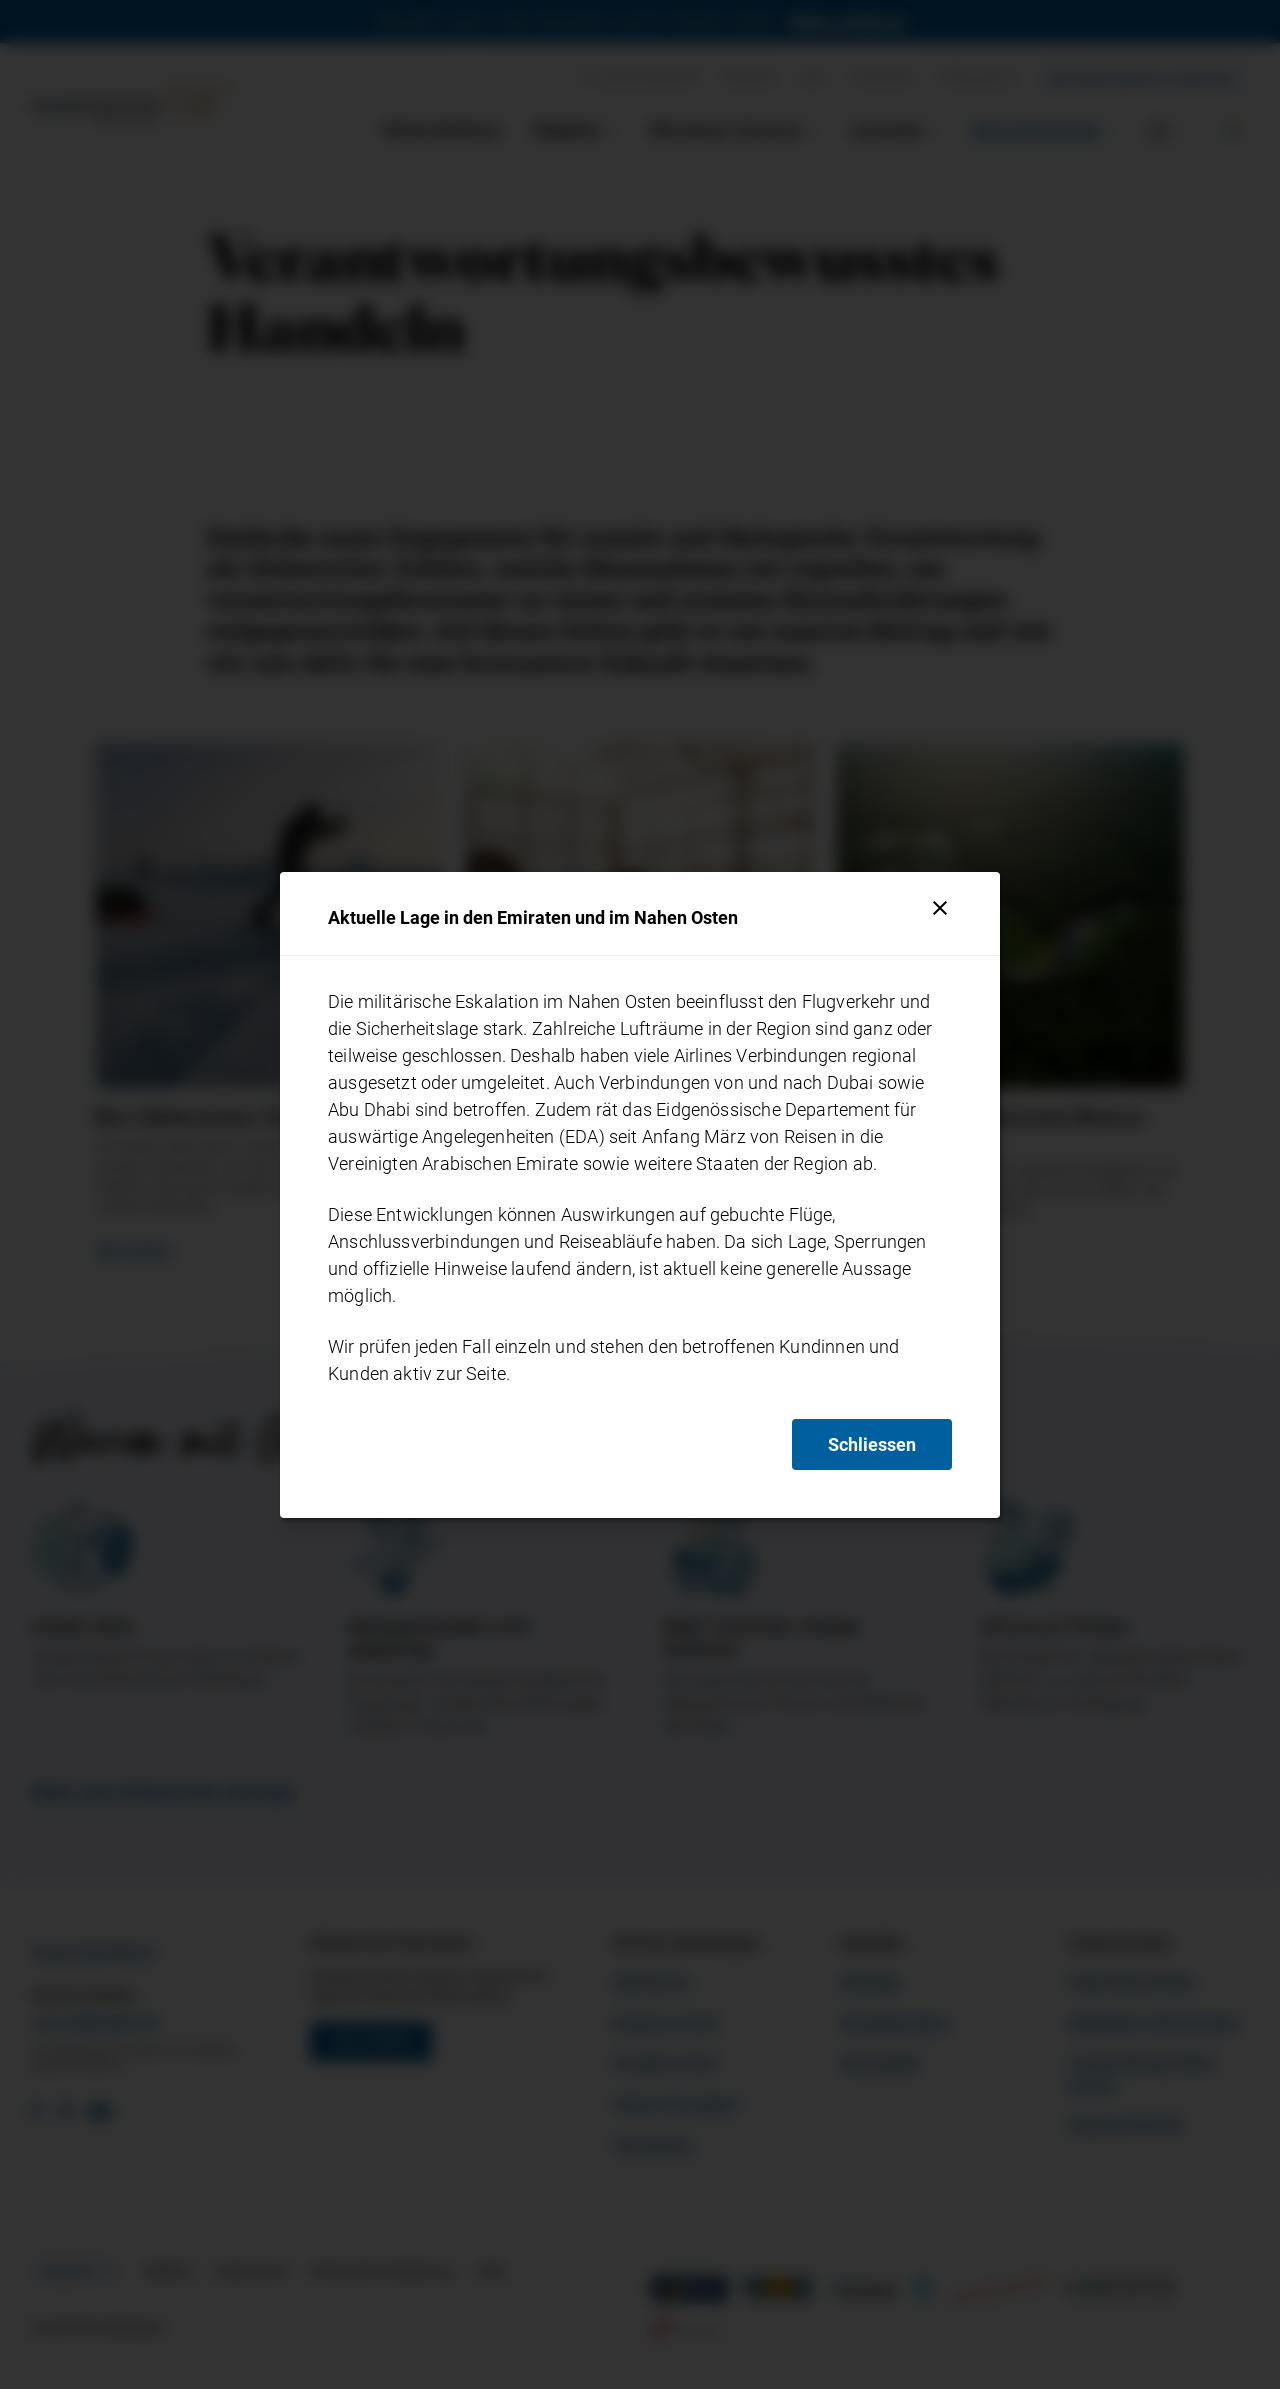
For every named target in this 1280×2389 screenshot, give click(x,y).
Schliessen (872, 1444)
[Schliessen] (940, 908)
